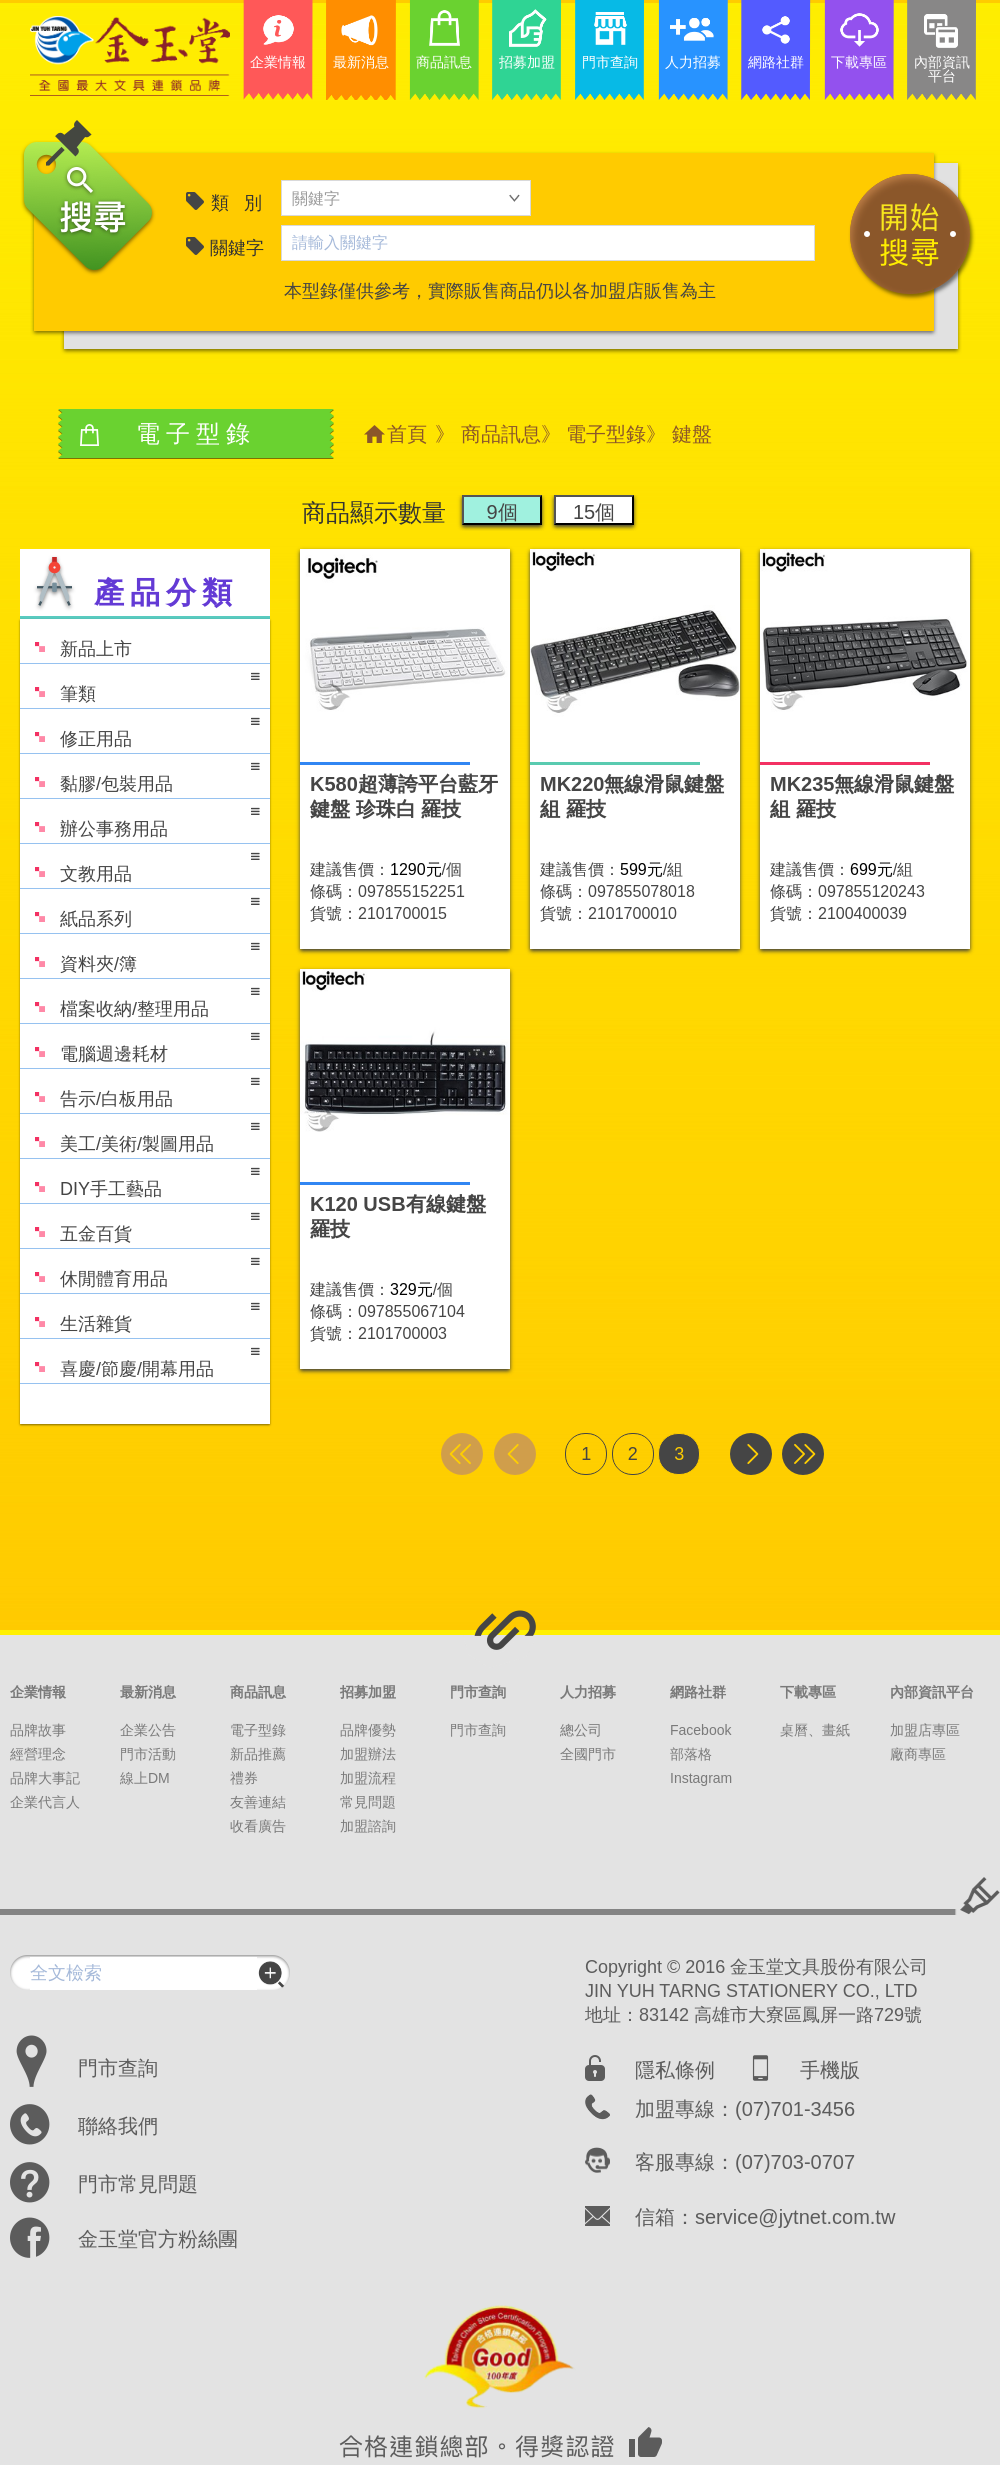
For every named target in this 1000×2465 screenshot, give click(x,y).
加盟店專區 (925, 1730)
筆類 (140, 684)
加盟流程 (368, 1778)
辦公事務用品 (140, 819)
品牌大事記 (45, 1778)
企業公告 (148, 1730)
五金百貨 (140, 1224)
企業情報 (38, 1692)
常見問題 (368, 1802)
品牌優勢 (368, 1730)
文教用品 (140, 864)
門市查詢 (478, 1692)
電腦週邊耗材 (140, 1044)
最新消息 (148, 1692)
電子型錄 (606, 434)
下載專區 (808, 1692)
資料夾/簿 (140, 954)
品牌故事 (38, 1730)
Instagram (701, 1778)
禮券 (244, 1778)
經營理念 (38, 1754)
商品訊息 (501, 434)
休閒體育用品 (140, 1269)
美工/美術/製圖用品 (140, 1134)
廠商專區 (918, 1754)
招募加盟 (368, 1692)
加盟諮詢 (368, 1826)
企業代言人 (45, 1802)
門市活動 (148, 1754)
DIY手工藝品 (140, 1179)
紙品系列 (140, 909)
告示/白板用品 (140, 1089)
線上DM (145, 1778)
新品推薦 (258, 1754)
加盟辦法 (368, 1754)
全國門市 (588, 1754)
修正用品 (140, 729)
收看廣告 (258, 1826)
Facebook (700, 1730)
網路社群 (698, 1692)
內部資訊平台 (932, 1692)
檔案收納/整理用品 (140, 999)
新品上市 (76, 639)
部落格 (691, 1754)
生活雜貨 (140, 1314)
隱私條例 (675, 2070)
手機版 (830, 2070)
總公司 (581, 1730)
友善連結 (258, 1802)
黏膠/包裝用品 (140, 774)
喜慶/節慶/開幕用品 (140, 1359)
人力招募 (588, 1692)
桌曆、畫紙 (815, 1730)
